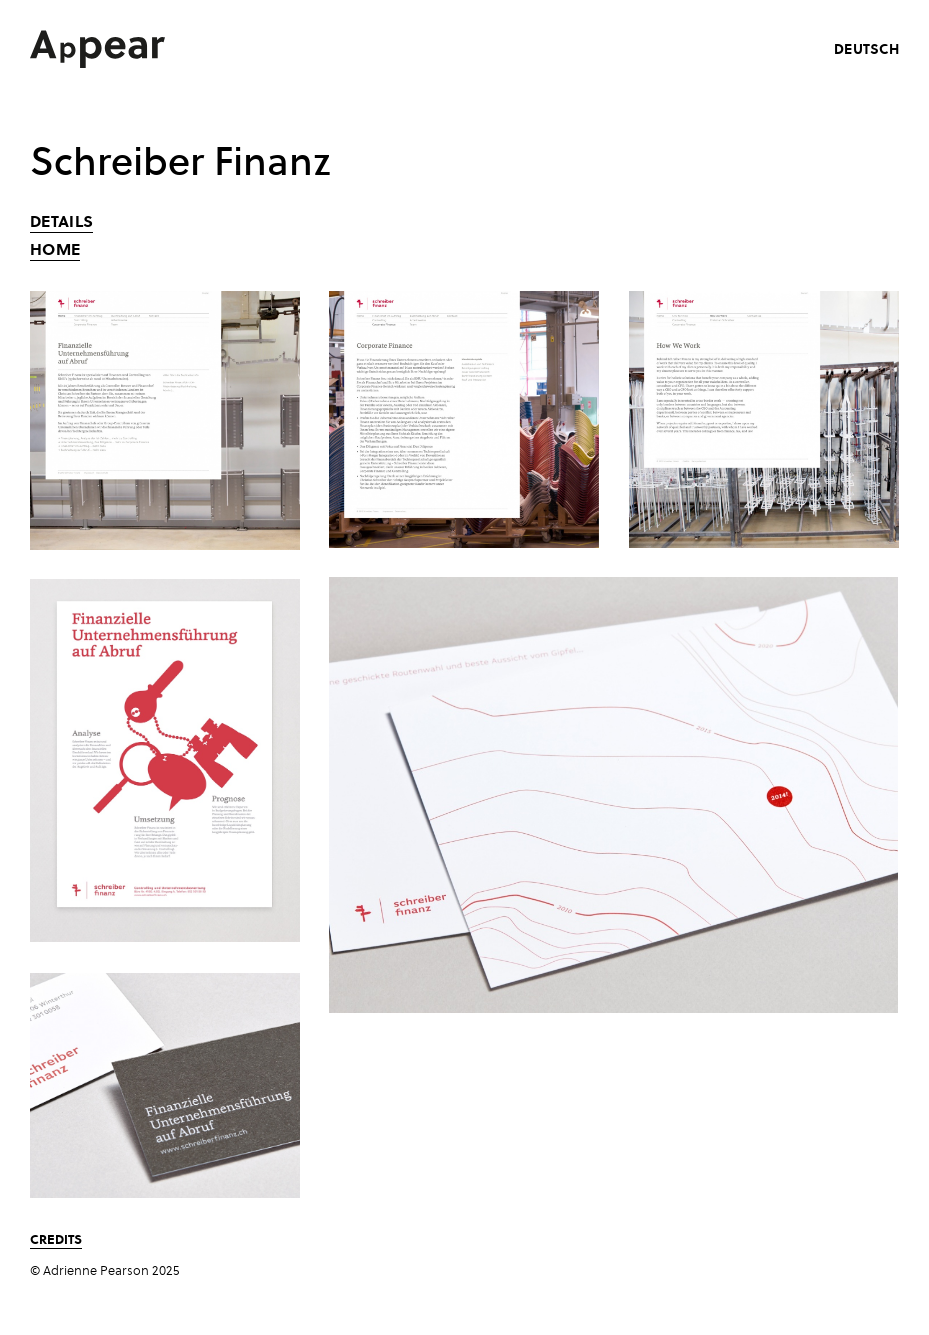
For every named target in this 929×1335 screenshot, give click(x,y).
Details (61, 221)
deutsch (866, 48)
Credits (56, 1238)
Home (55, 249)
